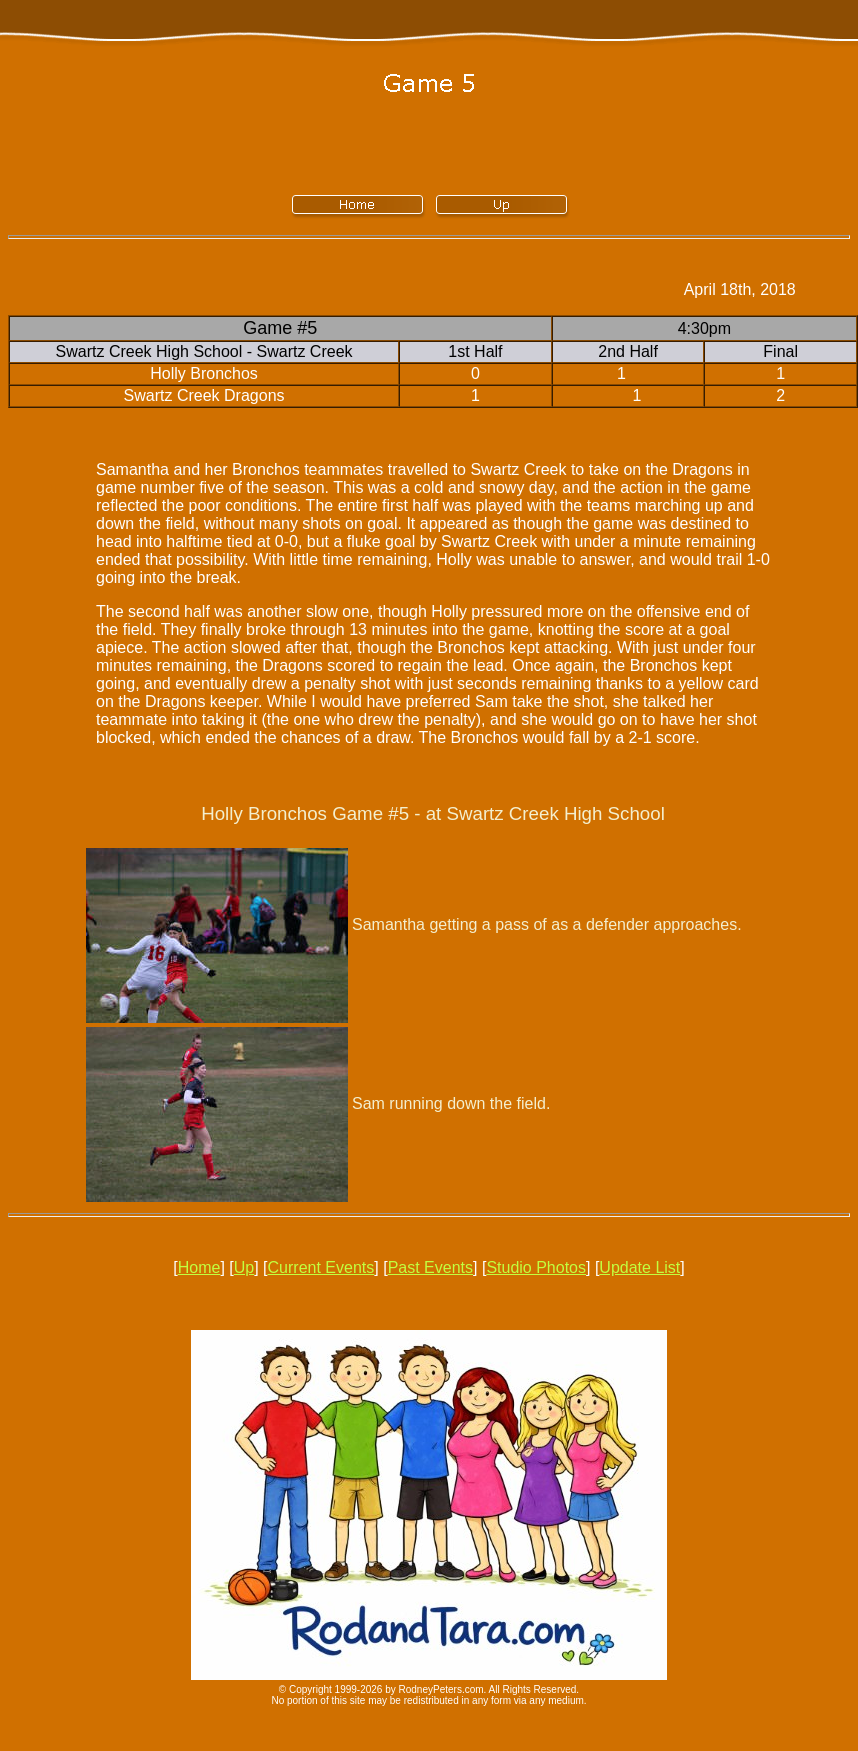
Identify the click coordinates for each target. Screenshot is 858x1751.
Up (244, 1267)
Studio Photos (536, 1267)
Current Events (321, 1267)
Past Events (430, 1267)
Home (199, 1267)
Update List (639, 1267)
